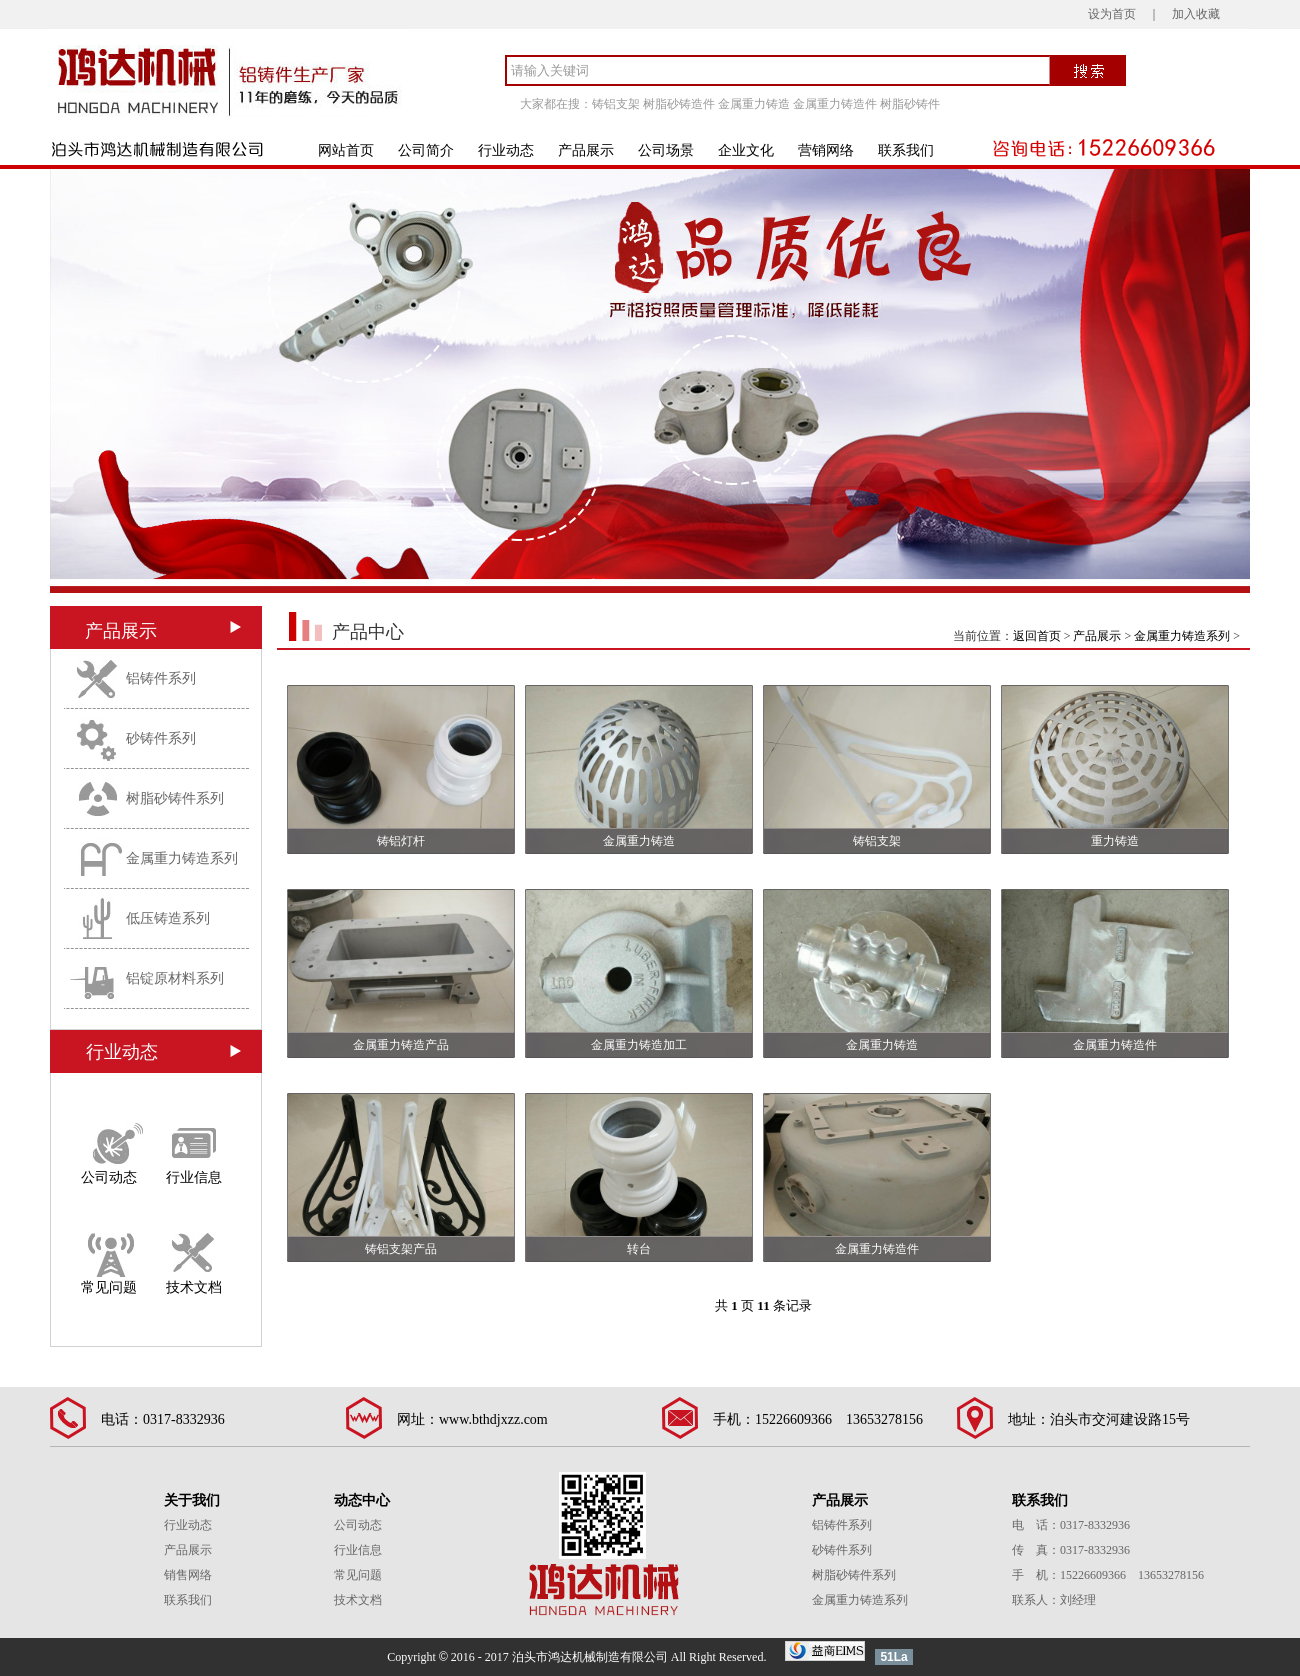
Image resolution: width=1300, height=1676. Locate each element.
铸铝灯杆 (401, 841)
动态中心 (362, 1500)
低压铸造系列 (168, 918)
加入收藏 (1196, 14)
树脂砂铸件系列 (175, 798)
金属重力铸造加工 (639, 1045)
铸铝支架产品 (401, 1249)
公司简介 (426, 150)
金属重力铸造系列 (182, 858)
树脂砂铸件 (910, 104)
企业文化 (746, 150)
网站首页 (346, 150)
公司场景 (666, 150)
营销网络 (826, 150)
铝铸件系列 (161, 678)
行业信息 (194, 1176)
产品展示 (586, 150)
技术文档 (194, 1286)
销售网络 (188, 1575)
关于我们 (192, 1500)
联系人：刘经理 (1054, 1600)
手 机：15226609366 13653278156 (1108, 1575)
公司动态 (109, 1176)
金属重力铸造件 (835, 104)
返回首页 (1037, 636)
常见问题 (109, 1286)
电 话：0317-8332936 (1071, 1525)
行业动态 (506, 150)
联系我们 (906, 150)
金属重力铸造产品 (401, 1045)
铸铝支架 (616, 104)
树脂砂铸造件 (679, 104)
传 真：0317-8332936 (1071, 1550)
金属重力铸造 (754, 104)
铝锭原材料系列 (175, 978)
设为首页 (1112, 14)
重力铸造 (1115, 841)
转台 (639, 1249)
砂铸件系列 (161, 738)
